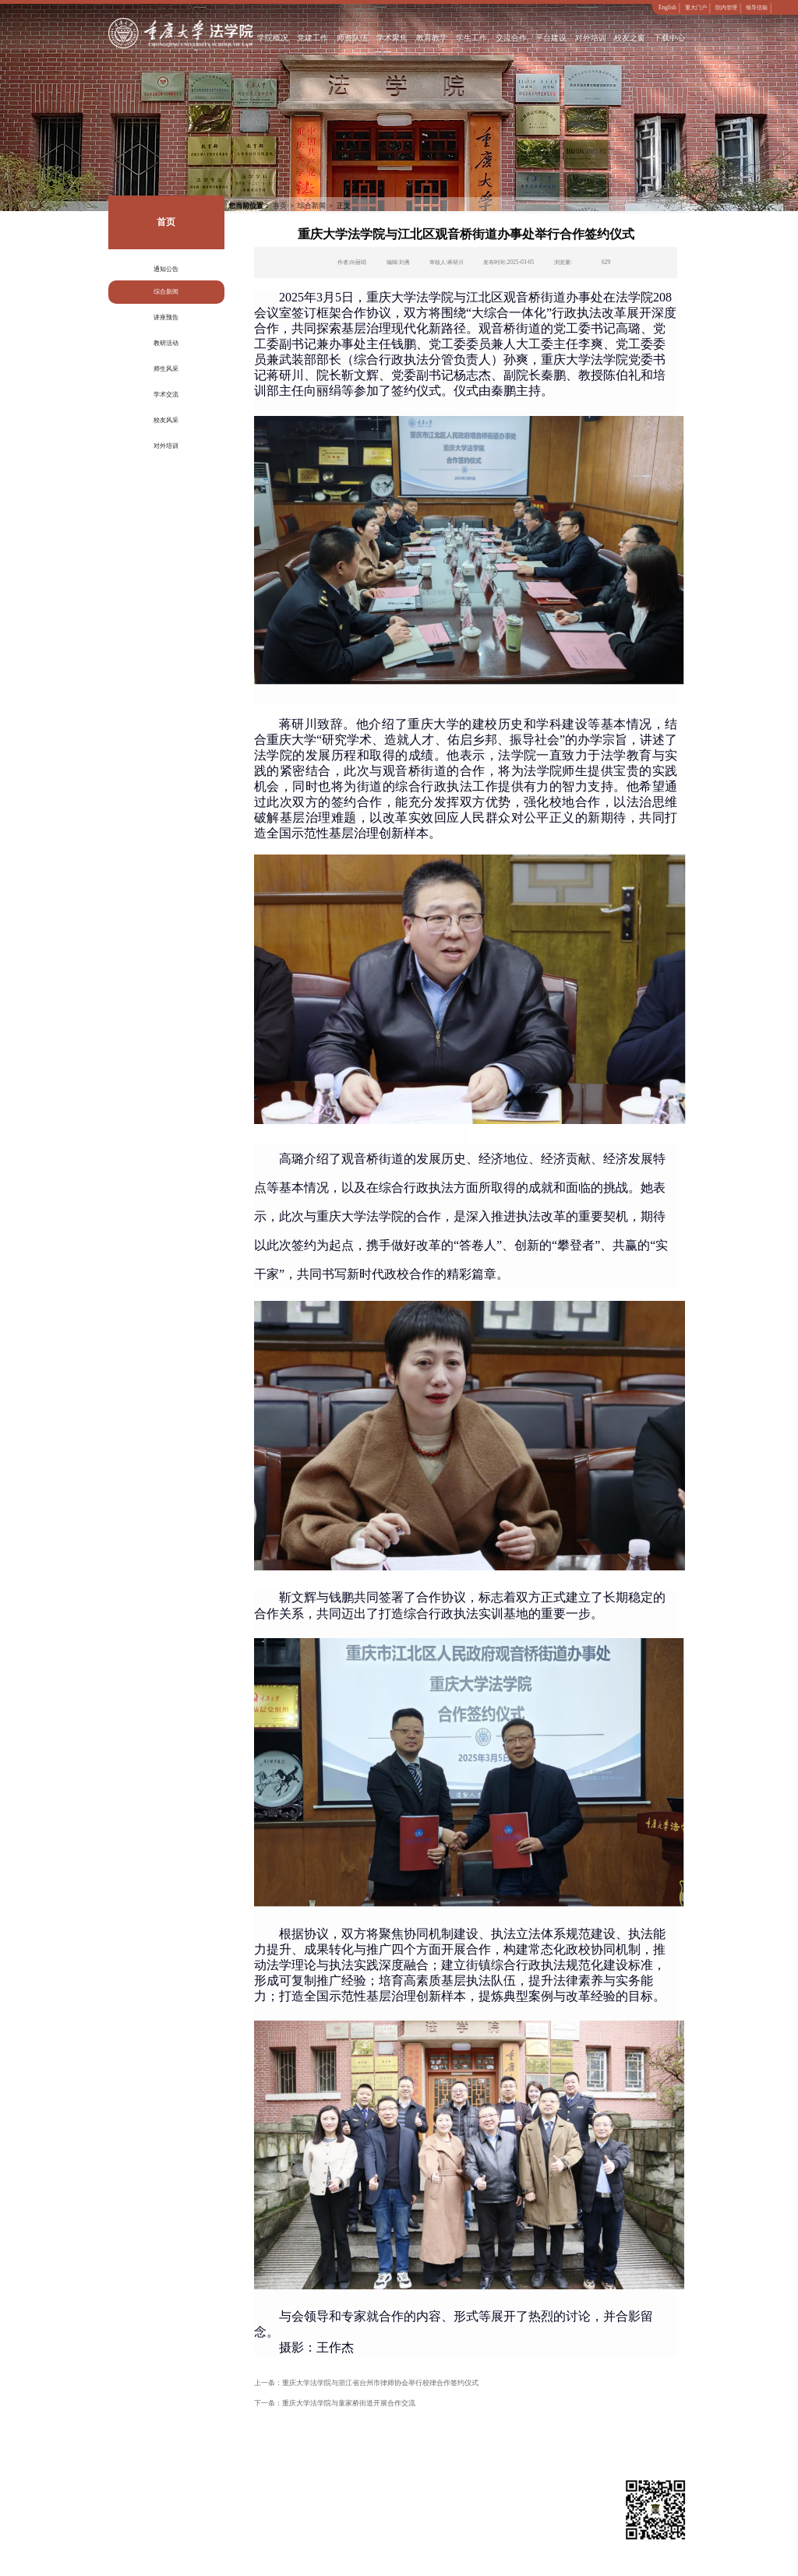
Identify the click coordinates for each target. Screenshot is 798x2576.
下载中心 (670, 37)
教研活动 (166, 343)
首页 (280, 206)
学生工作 (471, 37)
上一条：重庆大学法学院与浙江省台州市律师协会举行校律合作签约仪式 (366, 2383)
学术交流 (166, 394)
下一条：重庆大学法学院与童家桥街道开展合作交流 (334, 2403)
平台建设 (551, 37)
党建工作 (313, 37)
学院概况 (273, 37)
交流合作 (511, 37)
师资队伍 (353, 37)
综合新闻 (166, 291)
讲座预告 (166, 317)
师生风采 (166, 368)
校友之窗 (630, 37)
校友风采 (166, 420)
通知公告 (166, 269)
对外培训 (590, 37)
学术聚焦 (392, 37)
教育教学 (431, 37)
